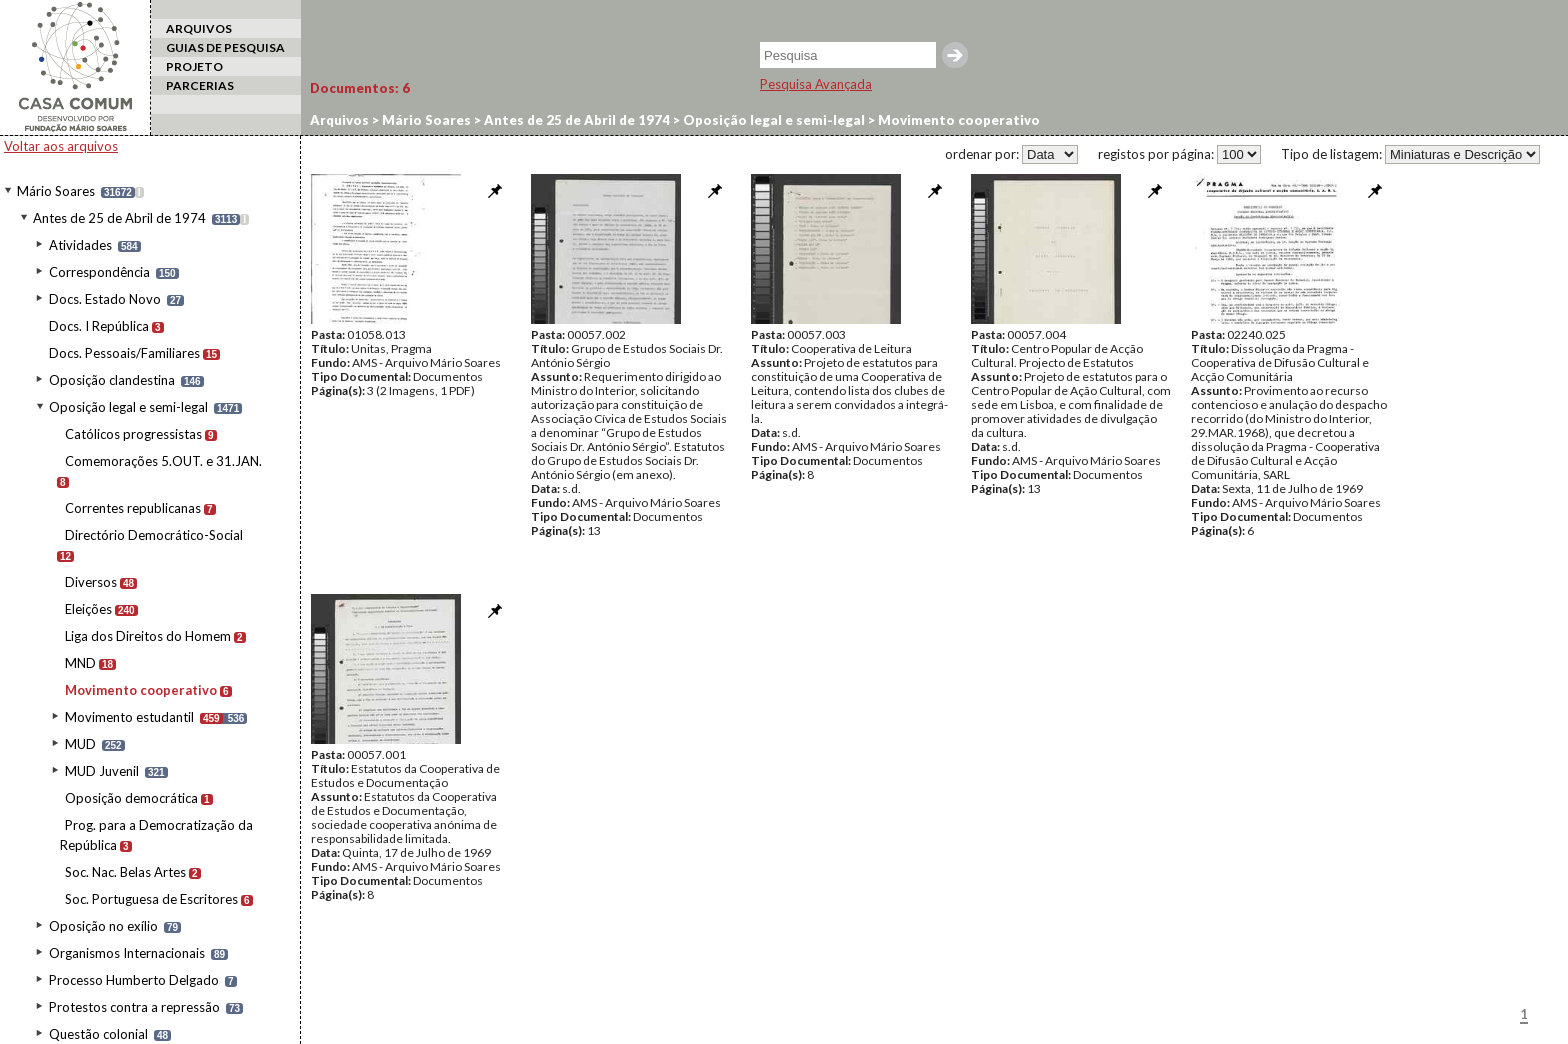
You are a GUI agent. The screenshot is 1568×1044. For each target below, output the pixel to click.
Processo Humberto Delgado (134, 980)
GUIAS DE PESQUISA (225, 47)
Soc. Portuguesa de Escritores (151, 899)
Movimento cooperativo (141, 690)
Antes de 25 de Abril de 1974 (119, 218)
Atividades (80, 245)
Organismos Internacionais (127, 953)
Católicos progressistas (133, 434)
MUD (80, 744)
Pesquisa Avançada (816, 84)
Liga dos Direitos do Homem (148, 636)
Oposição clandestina (112, 380)
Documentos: (360, 88)
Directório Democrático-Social (154, 535)
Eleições (88, 609)
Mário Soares (56, 191)
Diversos (91, 582)
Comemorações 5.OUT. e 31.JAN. (163, 461)
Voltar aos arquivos (61, 146)
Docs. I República (99, 326)
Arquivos (339, 120)
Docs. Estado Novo (105, 299)
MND (80, 663)
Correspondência (99, 272)
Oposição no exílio (103, 926)
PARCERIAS (200, 85)
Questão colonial (98, 1034)
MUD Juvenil (102, 771)
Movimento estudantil (129, 717)
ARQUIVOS (199, 28)
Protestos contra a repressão (134, 1007)
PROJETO (194, 66)
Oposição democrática (131, 798)
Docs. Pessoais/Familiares (124, 353)
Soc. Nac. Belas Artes (125, 872)
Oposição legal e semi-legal (128, 407)
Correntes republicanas (133, 508)
